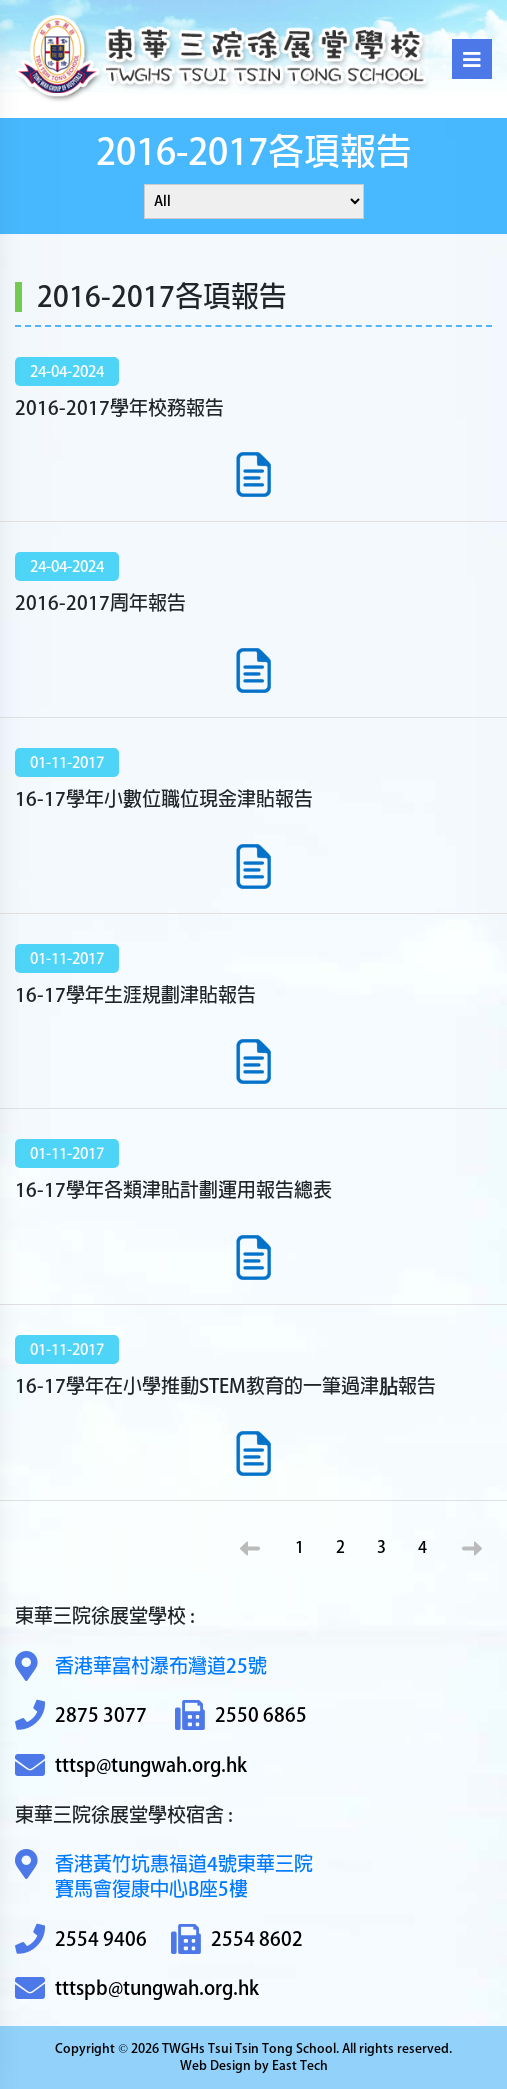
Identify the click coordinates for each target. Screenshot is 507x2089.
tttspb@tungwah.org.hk (137, 1988)
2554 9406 (81, 1939)
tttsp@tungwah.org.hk (131, 1765)
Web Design (215, 2065)
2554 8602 (237, 1939)
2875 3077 (81, 1715)
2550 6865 (241, 1715)
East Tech (300, 2065)
